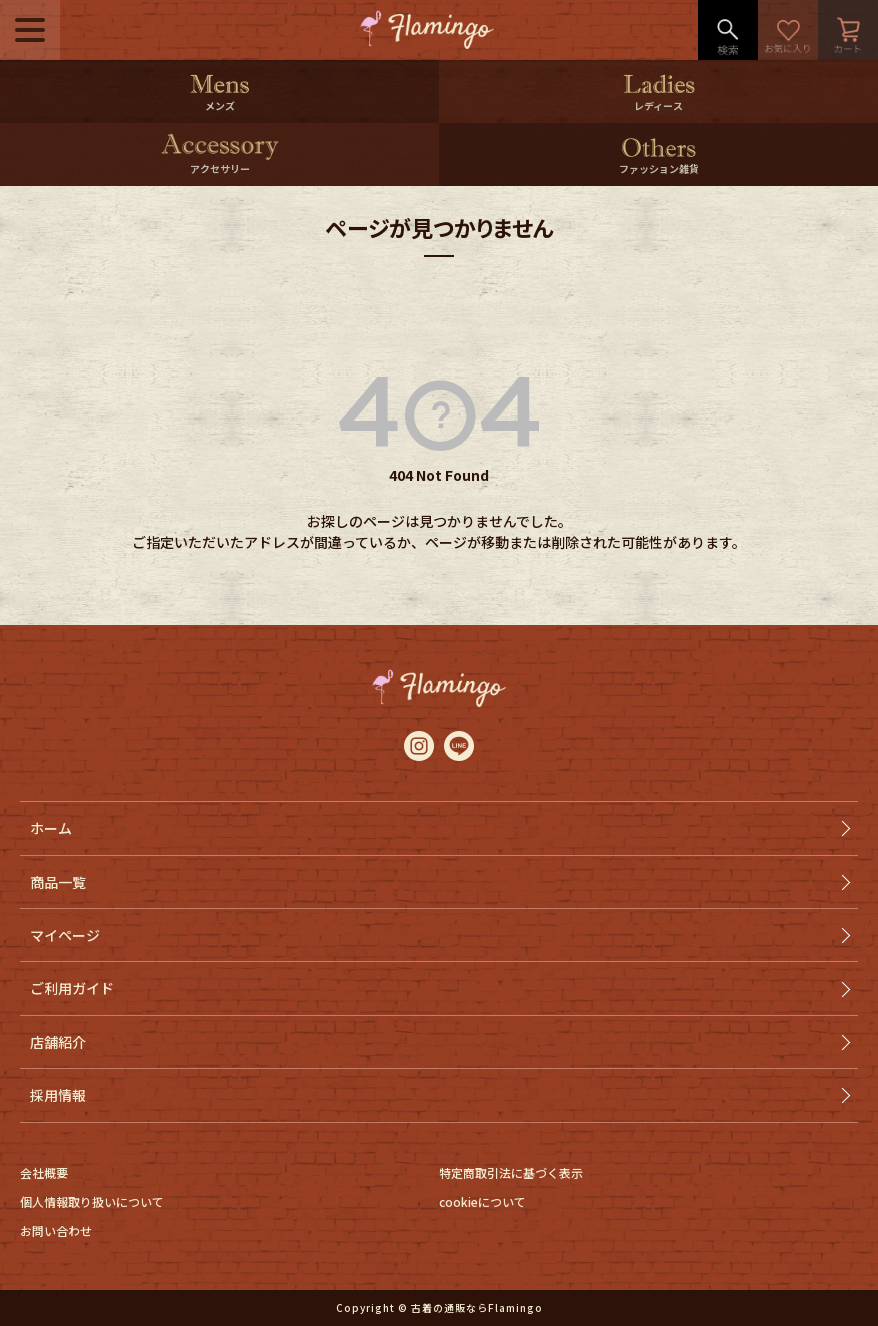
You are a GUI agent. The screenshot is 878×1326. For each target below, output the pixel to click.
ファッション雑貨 (659, 168)
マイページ (65, 935)
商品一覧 (58, 882)
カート (848, 30)
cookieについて (482, 1201)
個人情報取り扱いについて (92, 1201)
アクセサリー (220, 168)
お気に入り (788, 30)
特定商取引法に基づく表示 (511, 1172)
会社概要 (44, 1172)
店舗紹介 (58, 1042)
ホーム (51, 828)
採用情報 (58, 1095)
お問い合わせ (56, 1230)
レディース (658, 105)
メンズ (220, 105)
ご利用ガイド (72, 988)
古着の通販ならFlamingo (477, 1307)
